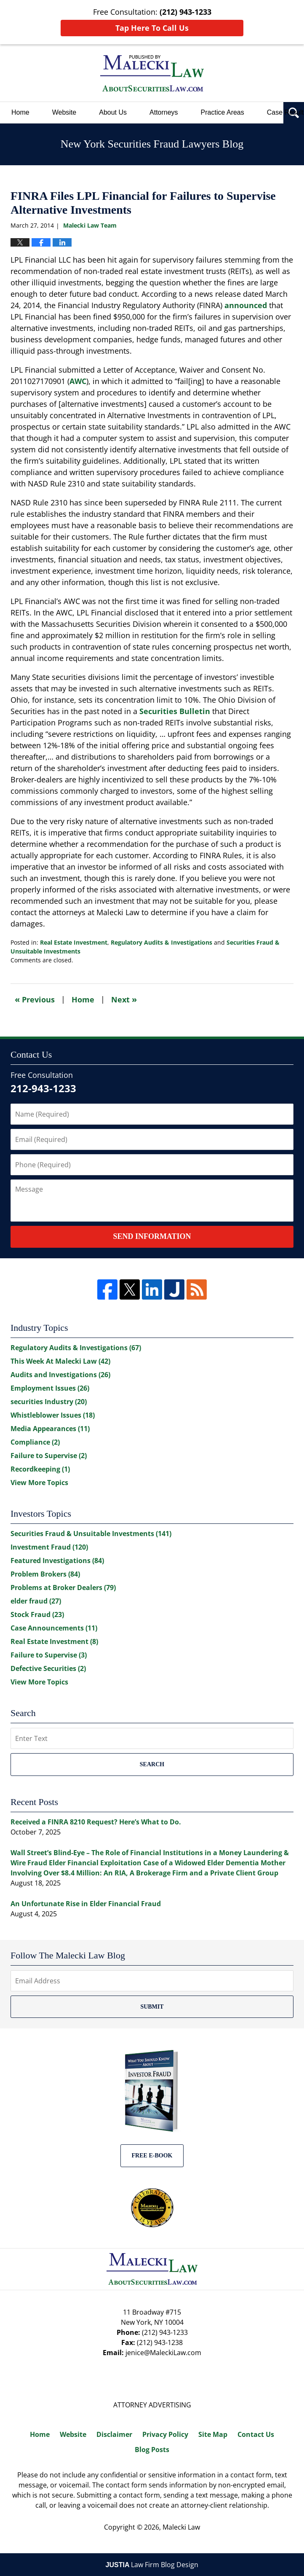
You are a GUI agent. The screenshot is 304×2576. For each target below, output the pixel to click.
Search (152, 1764)
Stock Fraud (37, 1614)
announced (245, 305)
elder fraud (36, 1601)
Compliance (35, 1442)
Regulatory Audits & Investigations (161, 942)
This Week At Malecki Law (60, 1361)
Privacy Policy (165, 2434)
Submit (151, 2007)
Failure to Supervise (49, 1455)
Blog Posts (152, 2449)
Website (64, 112)
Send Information (152, 1236)
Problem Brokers (45, 1574)
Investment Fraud (49, 1547)
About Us (113, 112)
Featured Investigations (57, 1560)
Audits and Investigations (60, 1374)
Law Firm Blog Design (152, 2564)
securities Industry (49, 1401)
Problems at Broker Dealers (63, 1587)
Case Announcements (54, 1628)
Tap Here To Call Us (152, 28)
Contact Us (255, 2434)
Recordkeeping (40, 1469)
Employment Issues (50, 1388)
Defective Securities (48, 1668)
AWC (77, 381)
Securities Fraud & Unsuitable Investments (91, 1533)
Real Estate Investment (73, 942)
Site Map (212, 2434)
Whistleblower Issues (53, 1415)
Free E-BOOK (152, 2155)
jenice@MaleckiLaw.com (163, 2352)
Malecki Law (181, 2527)
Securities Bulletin (174, 711)
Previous (35, 999)
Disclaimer (114, 2434)
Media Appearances (50, 1428)
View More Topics (39, 1482)
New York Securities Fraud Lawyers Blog (152, 73)
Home (20, 112)
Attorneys (163, 112)
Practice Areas (222, 112)
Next (124, 999)
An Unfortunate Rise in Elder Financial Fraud (86, 1903)
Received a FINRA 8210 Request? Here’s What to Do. (96, 1822)
